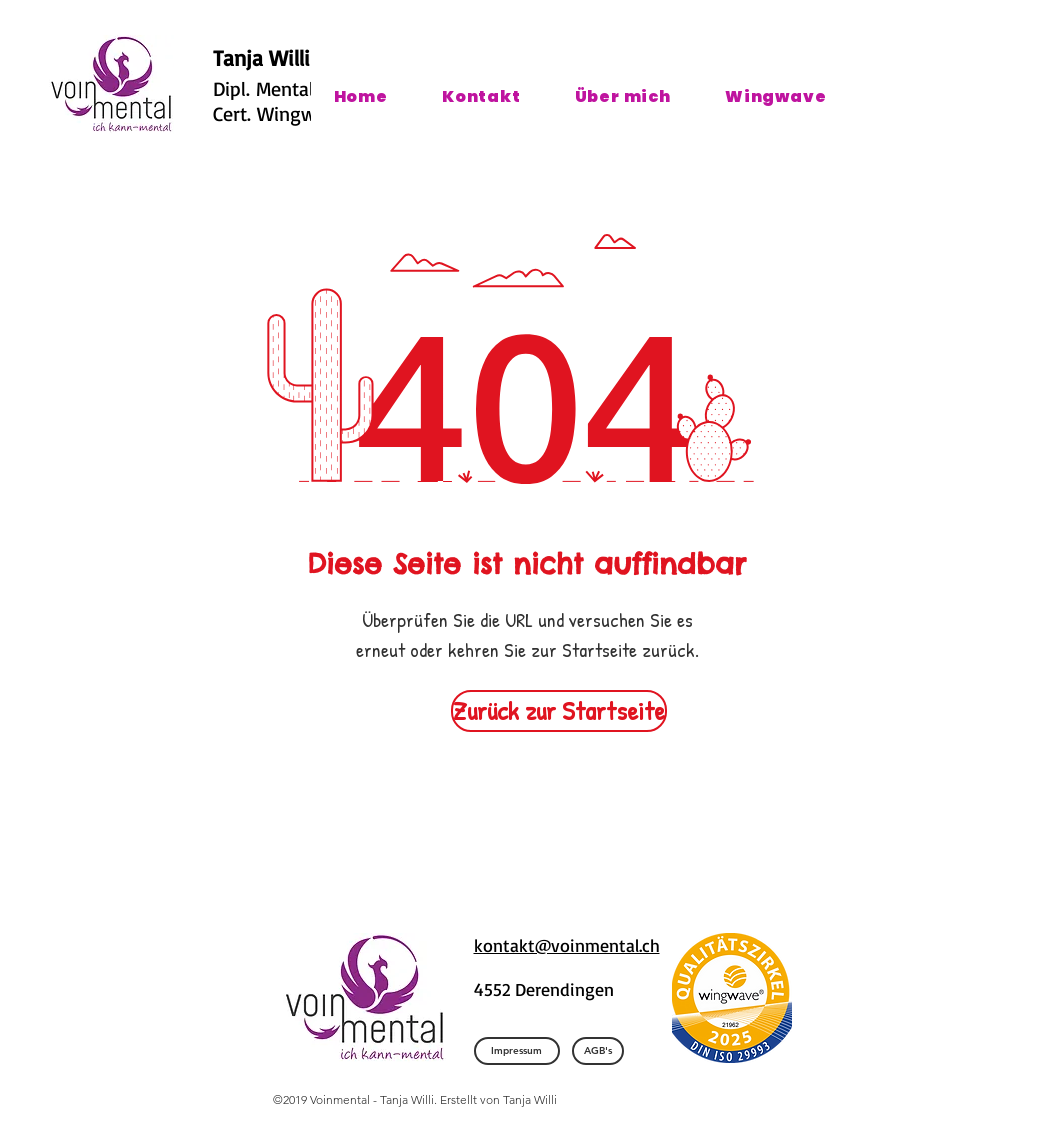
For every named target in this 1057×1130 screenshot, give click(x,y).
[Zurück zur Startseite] (559, 711)
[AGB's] (598, 1051)
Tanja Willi (261, 57)
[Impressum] (517, 1051)
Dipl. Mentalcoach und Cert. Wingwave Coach (307, 101)
